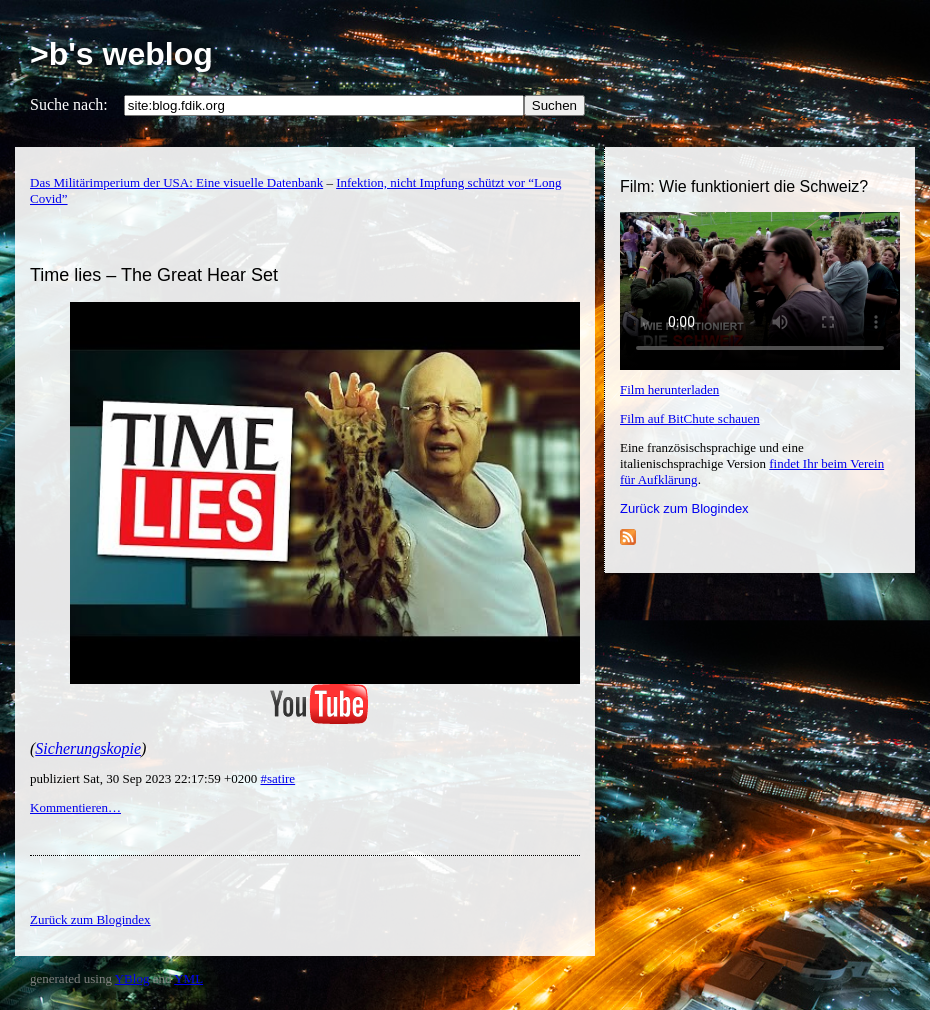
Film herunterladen (669, 389)
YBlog (132, 978)
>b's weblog (121, 54)
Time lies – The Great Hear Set (154, 275)
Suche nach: (69, 104)
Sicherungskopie (88, 748)
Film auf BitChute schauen (690, 418)
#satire (277, 778)
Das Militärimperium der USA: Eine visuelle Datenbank (176, 182)
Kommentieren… (75, 807)
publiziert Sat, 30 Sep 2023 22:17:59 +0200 (145, 778)
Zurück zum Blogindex (684, 508)
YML (188, 978)
